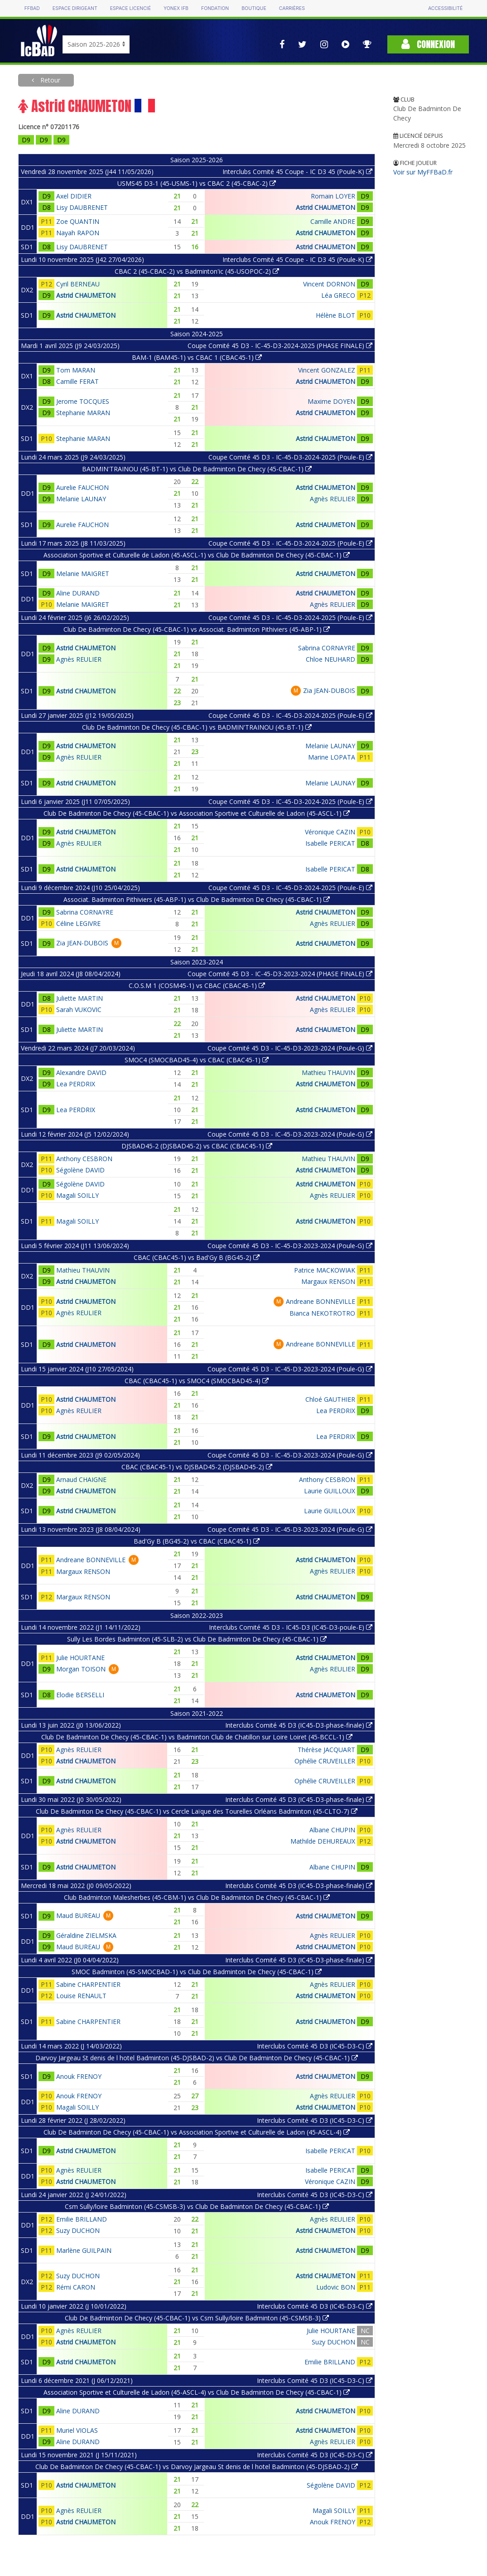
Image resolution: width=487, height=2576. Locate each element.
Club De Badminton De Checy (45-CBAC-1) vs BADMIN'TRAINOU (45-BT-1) (197, 727)
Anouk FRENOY (78, 2076)
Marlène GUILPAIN (83, 2250)
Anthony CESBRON (84, 1158)
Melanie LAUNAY (81, 498)
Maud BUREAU (78, 1915)
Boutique (253, 8)
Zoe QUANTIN (77, 221)
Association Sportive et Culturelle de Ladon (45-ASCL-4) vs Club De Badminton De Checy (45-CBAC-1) (196, 2392)
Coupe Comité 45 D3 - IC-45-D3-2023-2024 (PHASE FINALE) (280, 973)
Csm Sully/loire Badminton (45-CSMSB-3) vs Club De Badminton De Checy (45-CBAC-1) (197, 2206)
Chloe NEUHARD (330, 659)
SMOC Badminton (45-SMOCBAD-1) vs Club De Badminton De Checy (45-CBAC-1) (197, 1971)
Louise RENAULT (81, 1995)
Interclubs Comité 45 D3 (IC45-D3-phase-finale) (298, 1725)
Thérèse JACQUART (326, 1749)
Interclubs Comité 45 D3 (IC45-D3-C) (314, 2046)
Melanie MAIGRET (82, 573)
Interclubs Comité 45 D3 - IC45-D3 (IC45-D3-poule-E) (290, 1627)
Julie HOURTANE (80, 1657)
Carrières (292, 8)
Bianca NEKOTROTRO (322, 1313)
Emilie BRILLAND (81, 2219)
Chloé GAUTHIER (330, 1399)
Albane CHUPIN (332, 1829)
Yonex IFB (176, 8)
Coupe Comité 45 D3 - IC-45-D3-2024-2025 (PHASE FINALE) (280, 345)
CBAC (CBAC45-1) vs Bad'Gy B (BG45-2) (197, 1257)
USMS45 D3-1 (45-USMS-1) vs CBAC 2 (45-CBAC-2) (196, 183)
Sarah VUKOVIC (78, 1009)
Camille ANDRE (332, 221)
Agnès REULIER (332, 498)
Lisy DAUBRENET (82, 207)
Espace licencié (130, 8)
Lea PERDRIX (75, 1084)
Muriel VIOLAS (77, 2430)
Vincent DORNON (329, 284)
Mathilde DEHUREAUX (322, 1841)
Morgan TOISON (81, 1669)
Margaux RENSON (328, 1281)
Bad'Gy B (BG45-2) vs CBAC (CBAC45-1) (197, 1541)
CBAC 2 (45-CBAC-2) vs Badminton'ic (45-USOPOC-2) (197, 271)
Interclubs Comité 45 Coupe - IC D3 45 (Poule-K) (297, 171)
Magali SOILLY (77, 1195)
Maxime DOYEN (331, 401)
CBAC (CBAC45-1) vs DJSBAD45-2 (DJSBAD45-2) (196, 1466)
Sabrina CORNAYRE (326, 648)
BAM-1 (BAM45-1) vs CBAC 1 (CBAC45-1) (197, 357)
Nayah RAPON (77, 232)
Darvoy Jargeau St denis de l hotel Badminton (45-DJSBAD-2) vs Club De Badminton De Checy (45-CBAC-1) (196, 2057)
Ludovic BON (335, 2287)
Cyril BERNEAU (78, 284)
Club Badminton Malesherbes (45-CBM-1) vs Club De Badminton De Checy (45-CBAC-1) (197, 1897)
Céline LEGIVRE (78, 923)
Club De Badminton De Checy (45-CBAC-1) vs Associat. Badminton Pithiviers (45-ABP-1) (196, 629)
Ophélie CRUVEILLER (324, 1761)
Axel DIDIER (74, 196)
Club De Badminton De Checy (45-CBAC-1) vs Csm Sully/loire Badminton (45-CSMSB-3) (197, 2318)
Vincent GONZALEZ (326, 370)
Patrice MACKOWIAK (324, 1270)
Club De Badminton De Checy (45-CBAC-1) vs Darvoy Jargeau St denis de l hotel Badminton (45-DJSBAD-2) (196, 2466)
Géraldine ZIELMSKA (86, 1935)
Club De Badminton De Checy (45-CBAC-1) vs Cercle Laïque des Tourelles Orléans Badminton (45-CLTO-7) (196, 1811)
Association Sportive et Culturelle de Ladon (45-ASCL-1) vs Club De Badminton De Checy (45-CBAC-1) (196, 555)
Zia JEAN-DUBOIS (329, 690)
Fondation (215, 8)
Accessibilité (445, 8)
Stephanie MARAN (83, 412)
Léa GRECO (338, 295)
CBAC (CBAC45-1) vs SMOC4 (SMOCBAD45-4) (197, 1380)
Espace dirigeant (75, 8)
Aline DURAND (78, 593)
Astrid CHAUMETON (325, 207)
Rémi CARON (75, 2287)
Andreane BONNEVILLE (320, 1301)
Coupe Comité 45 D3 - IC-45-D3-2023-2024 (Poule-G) (289, 1048)
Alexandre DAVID (81, 1072)
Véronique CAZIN (330, 832)
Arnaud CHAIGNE (81, 1479)
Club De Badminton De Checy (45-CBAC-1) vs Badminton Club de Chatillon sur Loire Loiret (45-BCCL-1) (196, 1737)
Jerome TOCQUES (82, 401)
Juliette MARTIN (79, 998)
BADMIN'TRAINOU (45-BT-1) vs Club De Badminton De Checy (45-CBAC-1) (197, 469)
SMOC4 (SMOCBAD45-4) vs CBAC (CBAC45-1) (197, 1060)
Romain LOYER (333, 196)
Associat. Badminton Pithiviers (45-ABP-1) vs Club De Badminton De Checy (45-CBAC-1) (196, 899)
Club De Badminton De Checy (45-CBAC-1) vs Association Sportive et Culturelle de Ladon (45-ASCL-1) (196, 813)
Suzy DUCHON (78, 2230)
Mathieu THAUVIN (328, 1072)
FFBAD (32, 8)
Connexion (428, 44)
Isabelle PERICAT (330, 843)
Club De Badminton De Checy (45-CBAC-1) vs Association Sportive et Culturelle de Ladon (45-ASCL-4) (196, 2132)
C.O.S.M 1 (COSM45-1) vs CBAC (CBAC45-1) (197, 985)
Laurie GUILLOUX (329, 1491)
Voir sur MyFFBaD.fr (423, 172)
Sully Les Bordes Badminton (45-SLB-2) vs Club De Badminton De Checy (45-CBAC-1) (197, 1639)
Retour (49, 80)
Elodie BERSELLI (80, 1694)
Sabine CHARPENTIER (88, 1984)
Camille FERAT (77, 381)
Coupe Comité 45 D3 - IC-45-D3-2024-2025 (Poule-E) (290, 457)
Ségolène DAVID (80, 1170)
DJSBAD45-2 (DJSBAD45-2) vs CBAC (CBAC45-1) (196, 1146)
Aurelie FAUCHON (82, 487)
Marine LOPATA (331, 757)
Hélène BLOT (335, 315)
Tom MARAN (75, 370)
